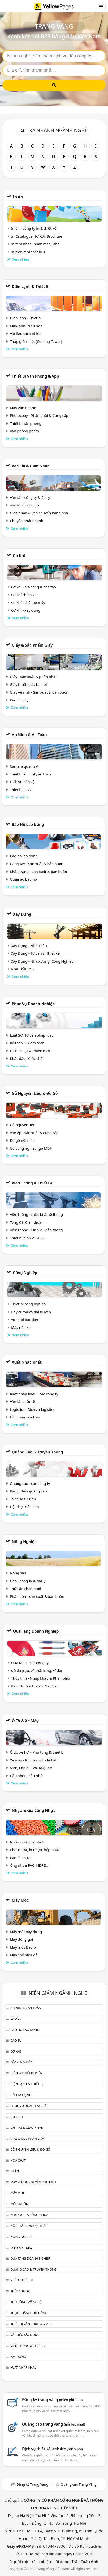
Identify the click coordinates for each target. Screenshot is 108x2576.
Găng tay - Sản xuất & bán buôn (36, 863)
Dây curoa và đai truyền (31, 1311)
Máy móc (20, 1900)
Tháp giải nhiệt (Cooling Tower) (36, 341)
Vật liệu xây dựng (24, 2335)
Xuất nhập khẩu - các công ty (34, 1393)
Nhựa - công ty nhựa (27, 1842)
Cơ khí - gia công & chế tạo (33, 587)
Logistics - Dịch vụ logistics (32, 1409)
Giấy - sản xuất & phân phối (33, 676)
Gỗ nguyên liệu (22, 1124)
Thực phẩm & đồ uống (28, 2313)
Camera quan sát (24, 766)
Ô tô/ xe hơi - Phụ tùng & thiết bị (37, 1752)
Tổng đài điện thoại (26, 1222)
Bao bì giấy (19, 700)
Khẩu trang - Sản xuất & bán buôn (38, 871)
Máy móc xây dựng (26, 1931)
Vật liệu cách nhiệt (25, 333)
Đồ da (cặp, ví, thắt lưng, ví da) (36, 1670)
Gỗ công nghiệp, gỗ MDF (31, 1148)
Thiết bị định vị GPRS (27, 1237)
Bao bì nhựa (20, 1857)
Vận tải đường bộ (24, 505)
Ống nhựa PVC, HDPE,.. (29, 1865)
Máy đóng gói (21, 1939)
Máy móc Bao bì (23, 1947)
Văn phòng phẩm (24, 431)
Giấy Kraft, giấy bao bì (28, 684)
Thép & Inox (20, 2291)
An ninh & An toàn (29, 734)
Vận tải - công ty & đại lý (30, 497)
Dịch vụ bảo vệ (22, 781)
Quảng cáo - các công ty (30, 1483)
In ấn (18, 197)
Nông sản (18, 1573)
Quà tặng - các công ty (30, 1662)
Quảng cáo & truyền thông (37, 1452)
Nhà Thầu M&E (23, 968)
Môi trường (20, 2204)
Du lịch (16, 2117)
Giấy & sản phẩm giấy (32, 645)
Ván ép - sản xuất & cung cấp (34, 1132)
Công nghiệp (25, 1272)
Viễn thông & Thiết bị (32, 1183)
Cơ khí (19, 555)
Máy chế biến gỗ (23, 1954)
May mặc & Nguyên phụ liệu (33, 2182)
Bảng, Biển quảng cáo (28, 1491)
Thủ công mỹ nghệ (25, 2302)
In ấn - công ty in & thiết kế (33, 228)
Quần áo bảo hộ (23, 879)
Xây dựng (22, 914)
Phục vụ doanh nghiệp (33, 1003)
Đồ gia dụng (20, 2095)
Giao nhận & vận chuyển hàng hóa (39, 513)
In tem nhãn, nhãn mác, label (35, 243)
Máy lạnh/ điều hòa (26, 325)
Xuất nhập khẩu (27, 1362)
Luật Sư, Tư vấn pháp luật (31, 1035)
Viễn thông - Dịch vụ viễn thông (36, 1230)
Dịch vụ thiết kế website (52, 2448)
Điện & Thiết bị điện (26, 2073)
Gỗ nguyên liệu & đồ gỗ (35, 1093)
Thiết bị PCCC (21, 789)
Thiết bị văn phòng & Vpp (35, 376)
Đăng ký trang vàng (53, 2399)
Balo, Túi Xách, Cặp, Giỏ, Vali (34, 1686)
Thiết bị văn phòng (26, 423)
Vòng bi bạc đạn (24, 1319)
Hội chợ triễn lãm (24, 1506)
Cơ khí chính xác (24, 594)
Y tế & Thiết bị (21, 2280)
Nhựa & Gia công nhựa (33, 1810)
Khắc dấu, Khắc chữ (26, 1058)
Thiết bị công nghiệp (28, 1304)
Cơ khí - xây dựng (25, 610)
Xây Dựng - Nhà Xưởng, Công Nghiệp (42, 961)
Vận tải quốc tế (22, 1401)
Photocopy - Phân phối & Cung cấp (39, 415)
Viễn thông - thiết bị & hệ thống (36, 1214)
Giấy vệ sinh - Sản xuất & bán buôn (39, 692)
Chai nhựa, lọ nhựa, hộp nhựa (35, 1849)
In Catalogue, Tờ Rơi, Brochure (36, 236)
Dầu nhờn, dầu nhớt (27, 1775)
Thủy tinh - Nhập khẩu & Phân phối (40, 1678)
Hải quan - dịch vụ (25, 1417)
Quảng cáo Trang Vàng (79, 2484)
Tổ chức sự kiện (23, 1499)
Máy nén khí (21, 1327)
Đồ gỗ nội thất (22, 1140)
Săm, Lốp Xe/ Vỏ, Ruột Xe (31, 1767)
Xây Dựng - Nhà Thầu (29, 945)
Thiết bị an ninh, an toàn (30, 774)
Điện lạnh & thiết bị (31, 286)
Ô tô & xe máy (25, 1720)
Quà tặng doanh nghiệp (36, 1631)
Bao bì (15, 2018)
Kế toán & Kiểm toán (27, 1042)
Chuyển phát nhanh (26, 520)
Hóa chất (18, 2160)
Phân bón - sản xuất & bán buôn (37, 1596)
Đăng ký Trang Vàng (32, 2484)
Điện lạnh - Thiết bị (26, 318)
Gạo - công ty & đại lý (28, 1580)
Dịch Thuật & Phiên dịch (30, 1050)
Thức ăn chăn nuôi (25, 1588)
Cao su (15, 2040)
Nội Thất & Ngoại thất (28, 2226)
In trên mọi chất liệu (28, 251)
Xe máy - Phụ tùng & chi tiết (33, 1760)
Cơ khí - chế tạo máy (28, 602)
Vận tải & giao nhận (30, 466)
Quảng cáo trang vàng (53, 2424)
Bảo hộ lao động (28, 824)
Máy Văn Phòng (23, 407)
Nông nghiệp (24, 1541)
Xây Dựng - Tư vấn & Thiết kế (35, 953)
